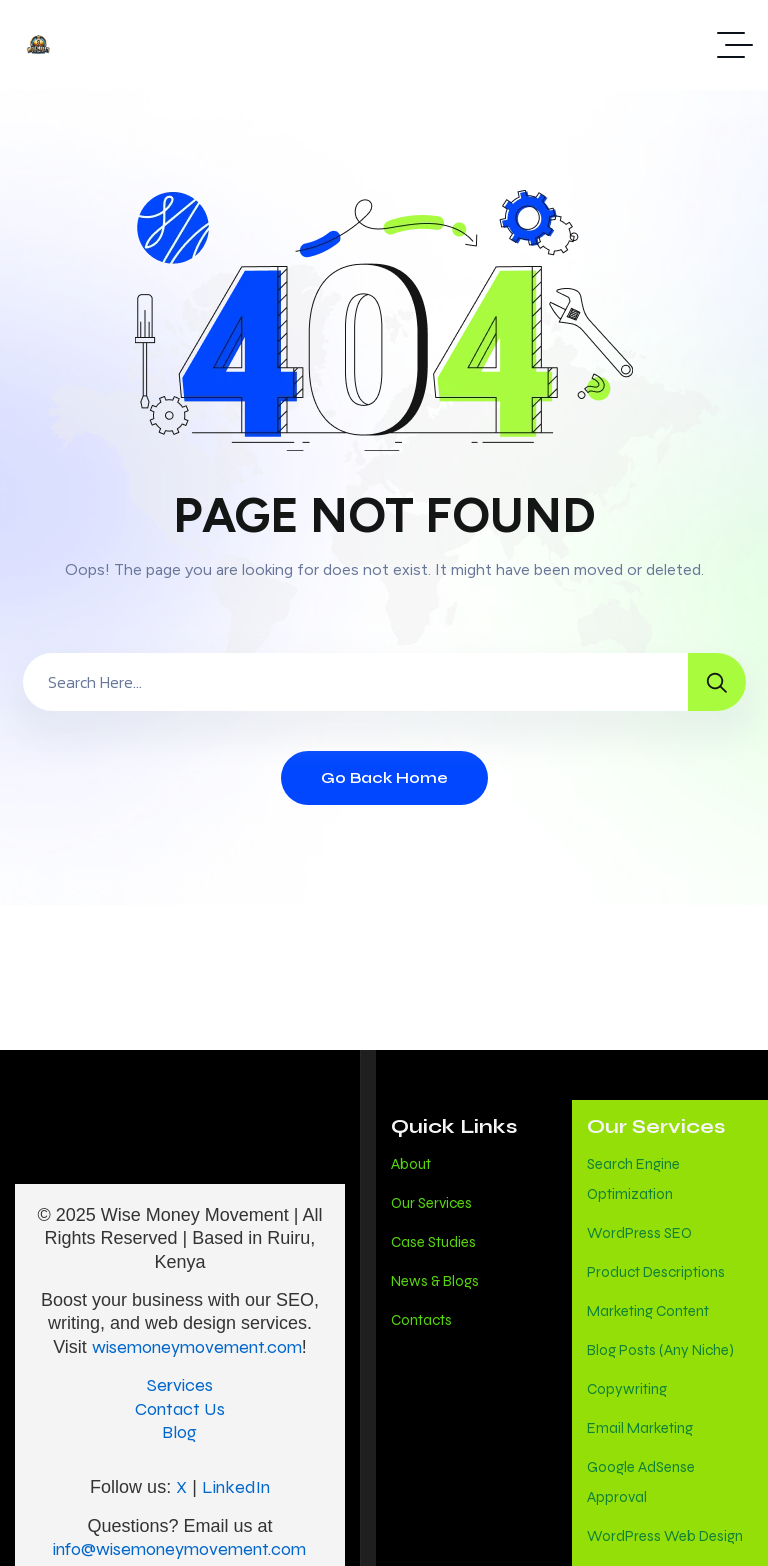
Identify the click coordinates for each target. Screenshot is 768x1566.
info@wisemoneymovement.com (179, 1549)
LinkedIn (236, 1487)
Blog (179, 1432)
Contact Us (180, 1409)
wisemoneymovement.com (197, 1347)
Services (180, 1385)
